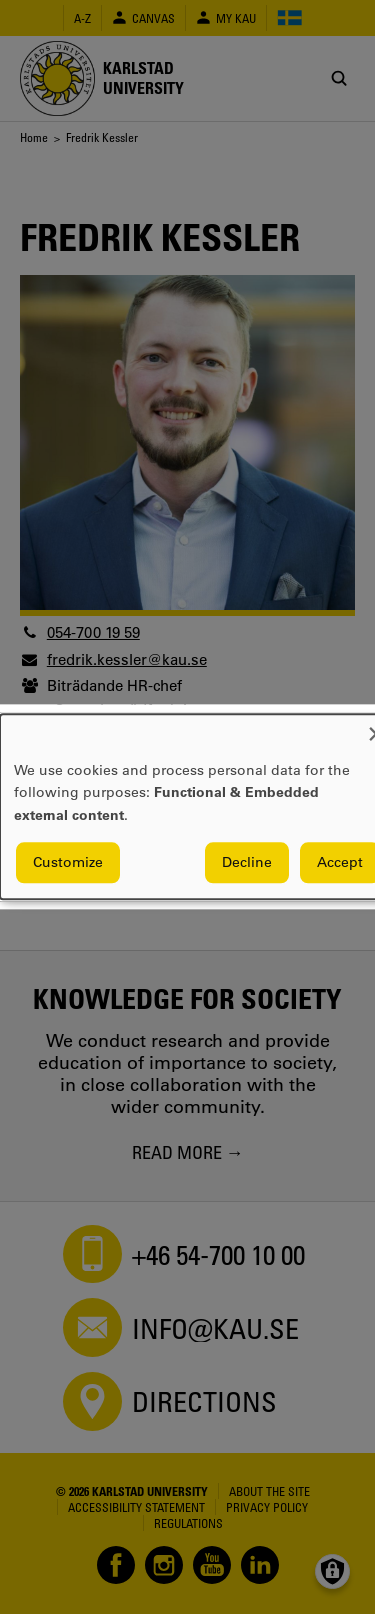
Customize (68, 863)
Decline (247, 863)
